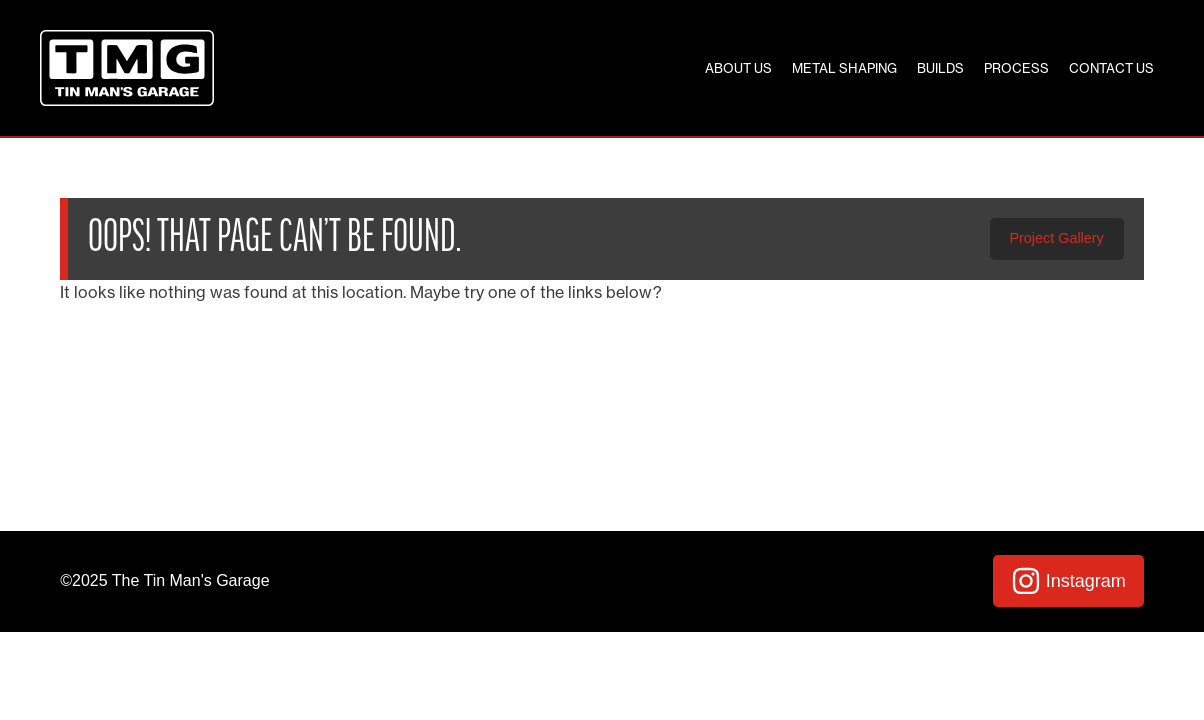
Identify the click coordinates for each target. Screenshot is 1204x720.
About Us (738, 68)
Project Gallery (1056, 238)
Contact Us (1111, 68)
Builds (940, 68)
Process (1016, 68)
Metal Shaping (844, 68)
